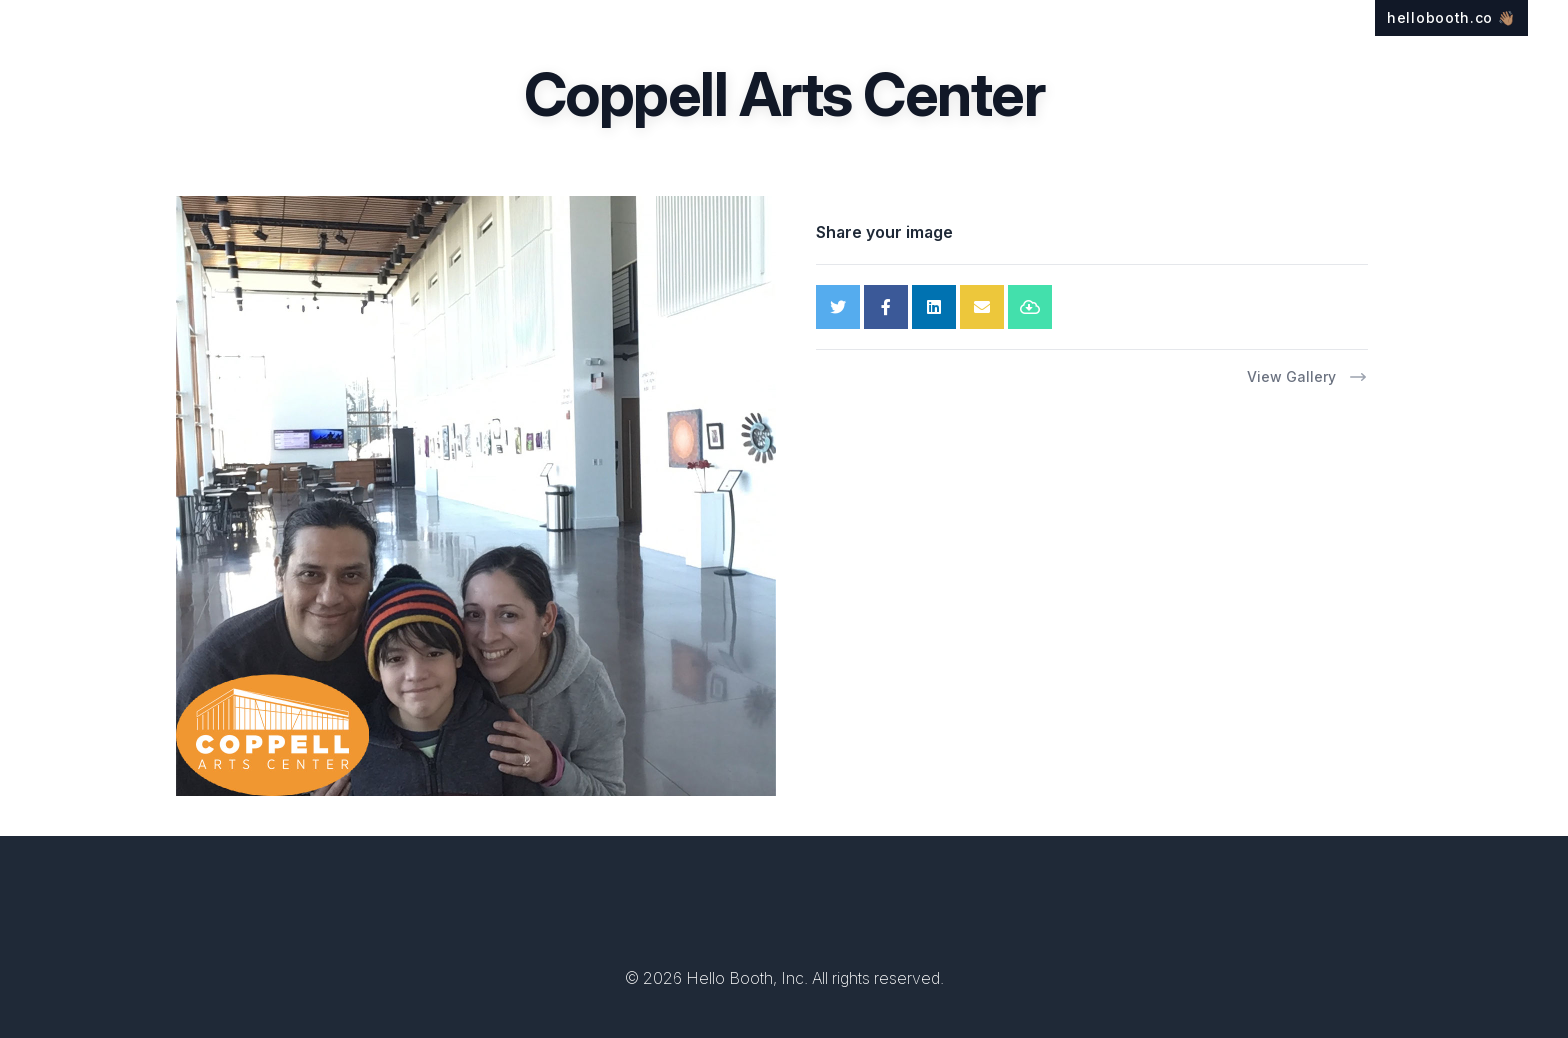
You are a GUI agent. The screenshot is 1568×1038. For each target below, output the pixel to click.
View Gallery (1307, 377)
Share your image (884, 232)
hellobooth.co (1451, 17)
